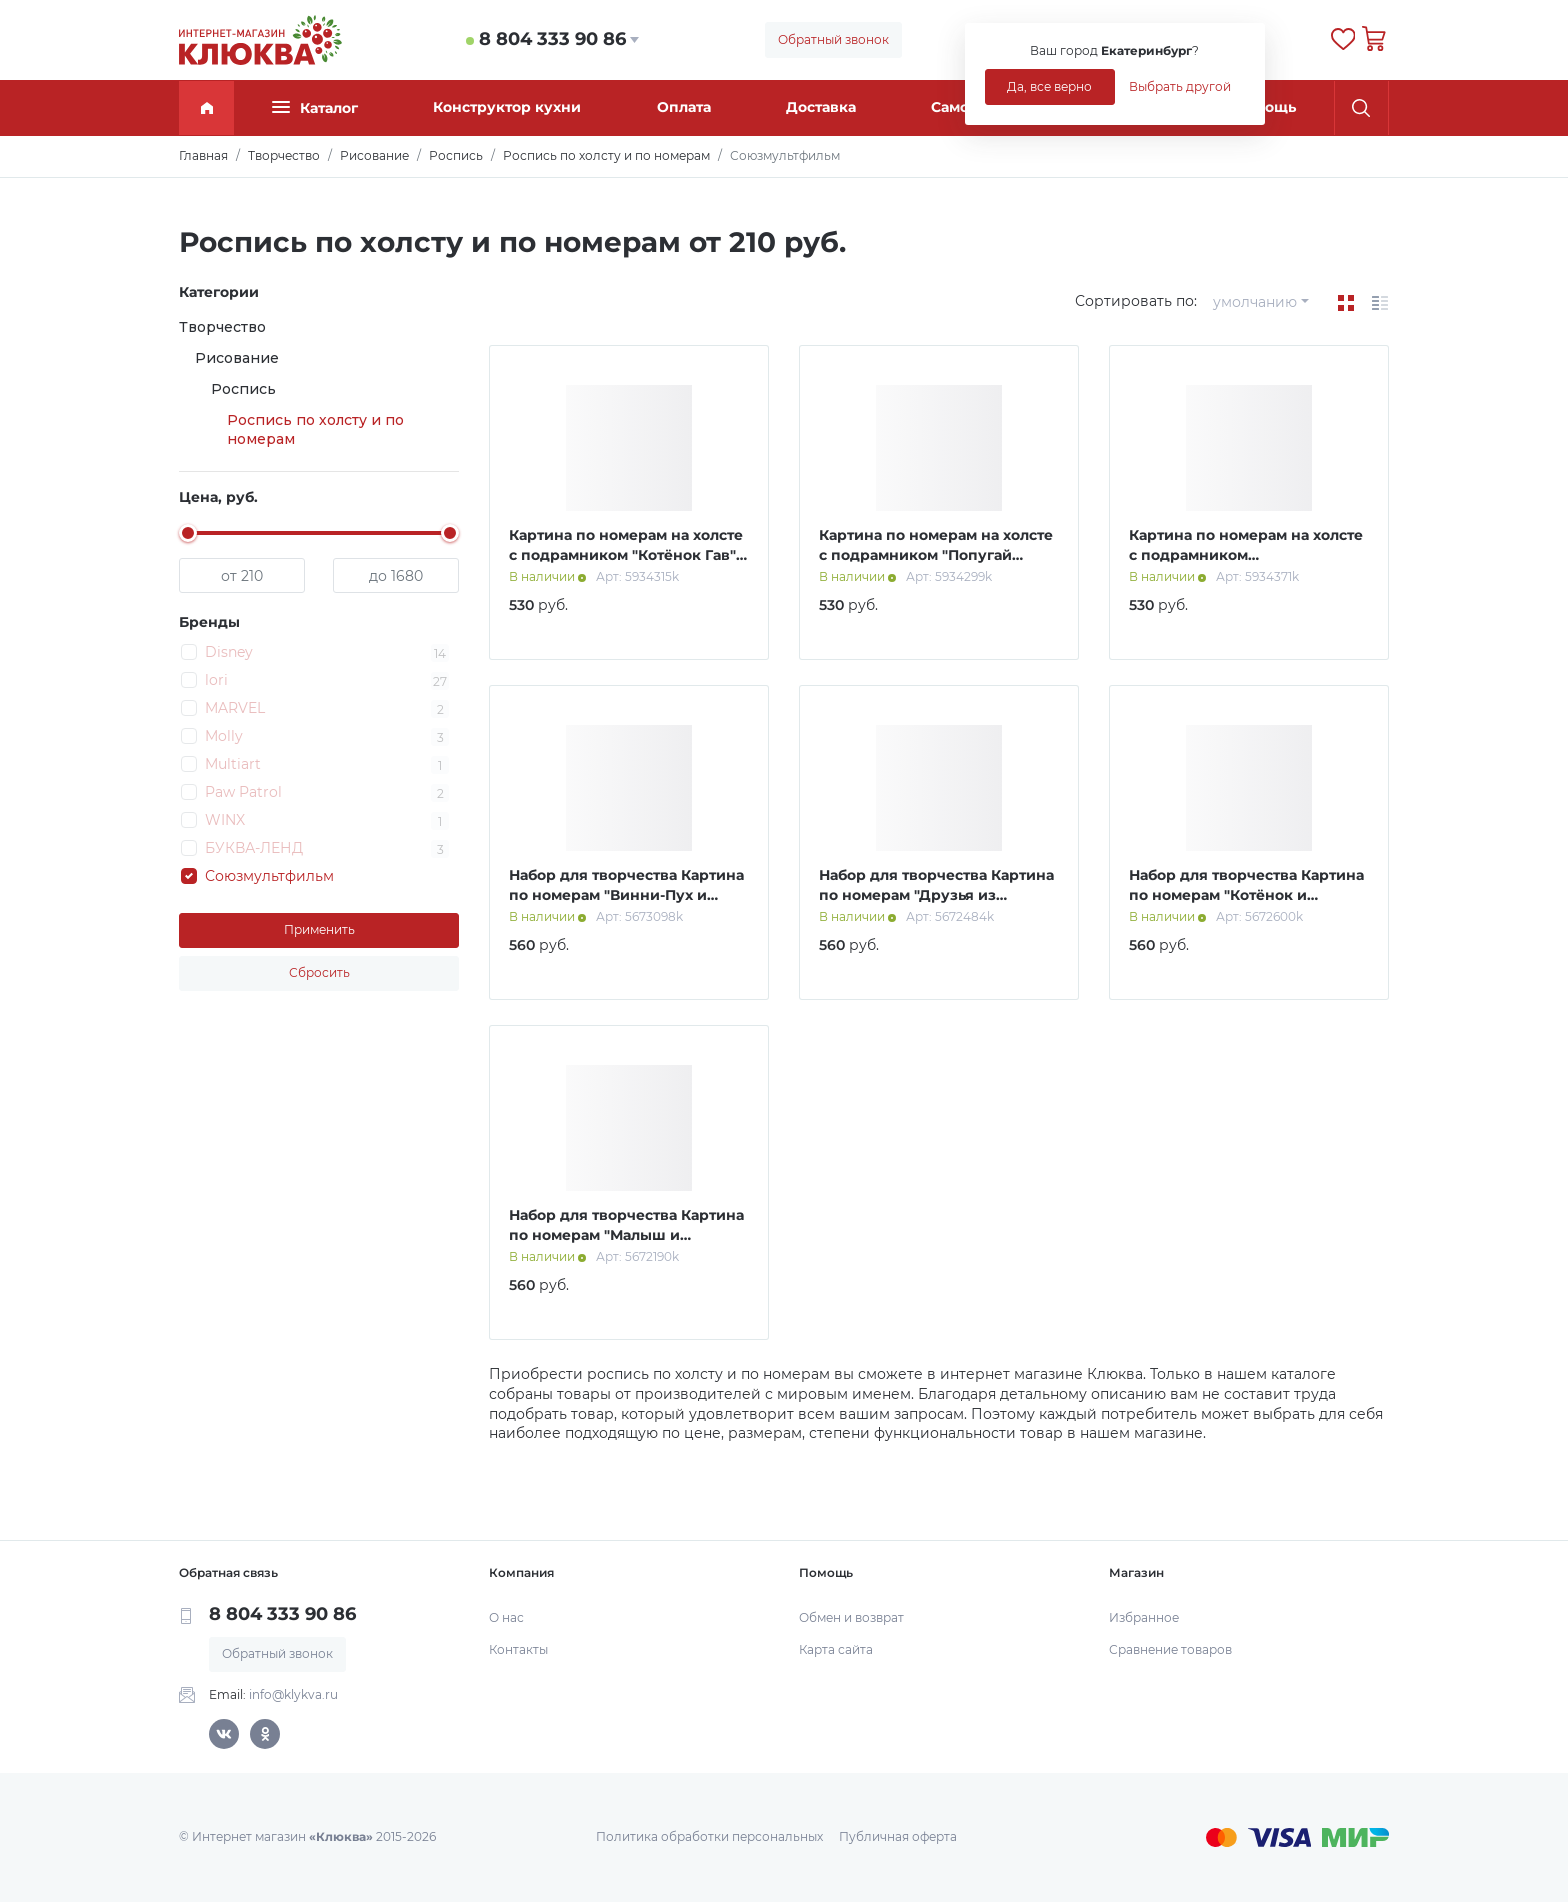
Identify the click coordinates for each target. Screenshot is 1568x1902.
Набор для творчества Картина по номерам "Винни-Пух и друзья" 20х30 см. (626, 894)
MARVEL (235, 708)
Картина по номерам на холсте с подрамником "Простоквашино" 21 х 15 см (1246, 554)
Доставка (821, 107)
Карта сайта (836, 1649)
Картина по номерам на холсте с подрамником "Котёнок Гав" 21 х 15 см (626, 554)
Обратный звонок (833, 39)
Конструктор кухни (507, 107)
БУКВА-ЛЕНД (254, 848)
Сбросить (319, 972)
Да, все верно (1049, 86)
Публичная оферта (898, 1836)
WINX (225, 820)
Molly (224, 736)
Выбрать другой (1180, 86)
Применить (319, 929)
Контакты (518, 1649)
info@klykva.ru (293, 1694)
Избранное (1144, 1617)
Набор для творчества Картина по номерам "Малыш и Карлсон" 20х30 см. (626, 1234)
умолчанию (1255, 302)
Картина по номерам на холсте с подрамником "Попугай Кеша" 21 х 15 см (936, 554)
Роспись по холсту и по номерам (315, 430)
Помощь (1265, 107)
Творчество (222, 327)
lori (216, 680)
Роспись (243, 389)
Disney (229, 652)
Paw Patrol (243, 792)
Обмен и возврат (851, 1617)
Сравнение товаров (1170, 1649)
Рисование (237, 358)
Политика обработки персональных (709, 1836)
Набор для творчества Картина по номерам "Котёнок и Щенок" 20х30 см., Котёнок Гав (1246, 894)
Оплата (684, 107)
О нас (506, 1617)
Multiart (233, 764)
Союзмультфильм (269, 876)
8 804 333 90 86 (552, 39)
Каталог (315, 107)
